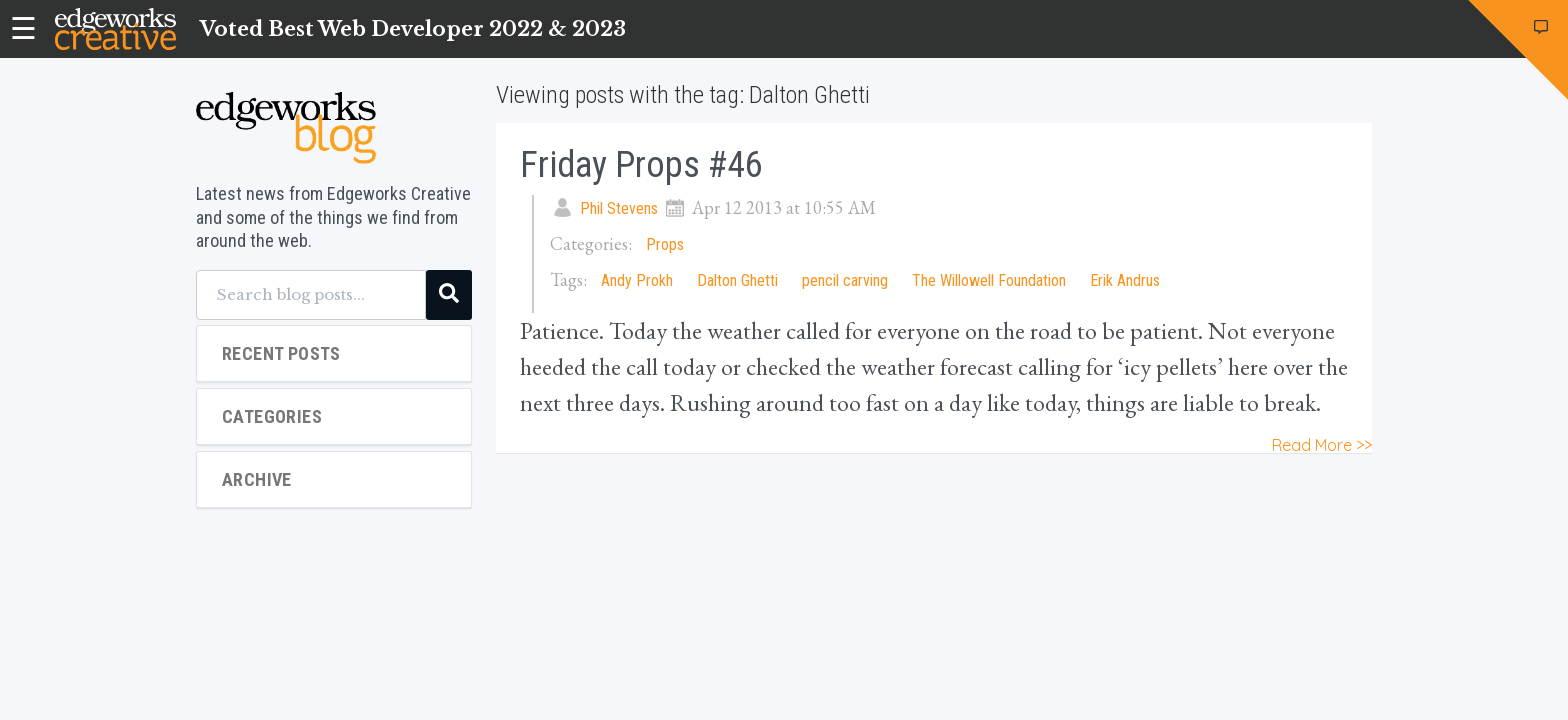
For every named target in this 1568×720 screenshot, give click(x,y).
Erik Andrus (1125, 280)
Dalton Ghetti (737, 280)
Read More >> (1322, 445)
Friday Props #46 (641, 165)
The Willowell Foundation (989, 280)
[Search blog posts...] (311, 295)
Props (665, 244)
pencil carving (845, 280)
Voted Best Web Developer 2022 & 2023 (413, 29)
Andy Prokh (637, 280)
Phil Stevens (619, 208)
